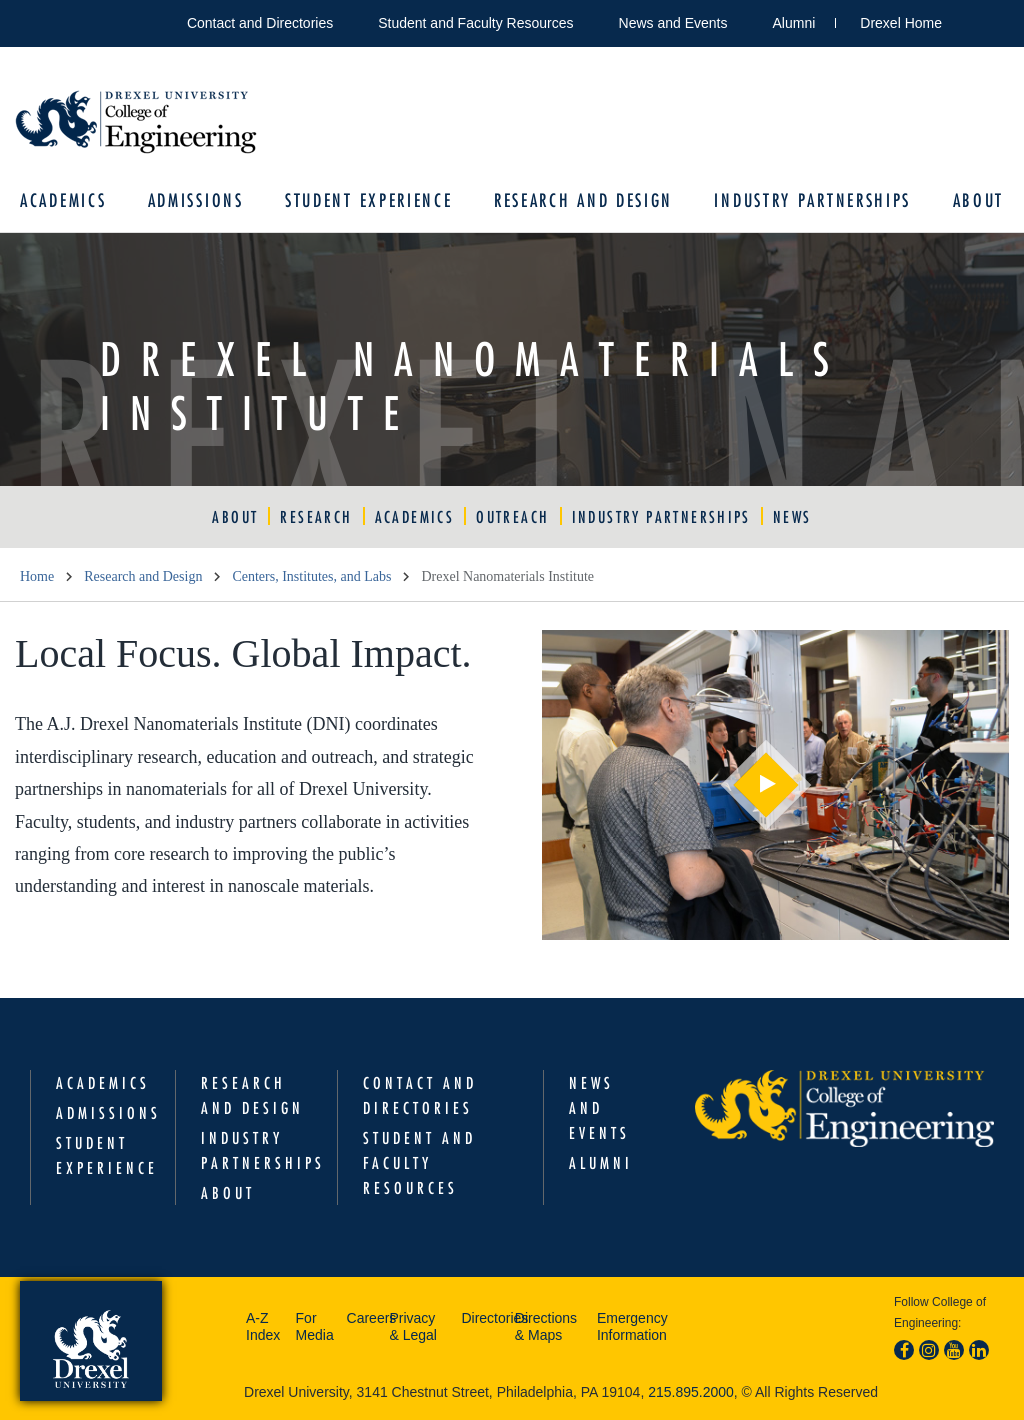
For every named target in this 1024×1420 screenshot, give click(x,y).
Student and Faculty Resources (475, 23)
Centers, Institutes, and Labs (311, 576)
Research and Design (583, 200)
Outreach (512, 517)
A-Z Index (263, 1327)
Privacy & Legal (412, 1327)
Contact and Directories (260, 23)
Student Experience (369, 200)
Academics (63, 200)
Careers (363, 1318)
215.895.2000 (691, 1392)
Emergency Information (632, 1327)
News (792, 517)
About (979, 200)
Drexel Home (901, 23)
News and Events (673, 23)
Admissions (196, 200)
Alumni (794, 23)
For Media (315, 1327)
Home (37, 576)
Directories (482, 1318)
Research (316, 517)
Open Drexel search (978, 19)
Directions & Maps (546, 1327)
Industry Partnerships (812, 200)
